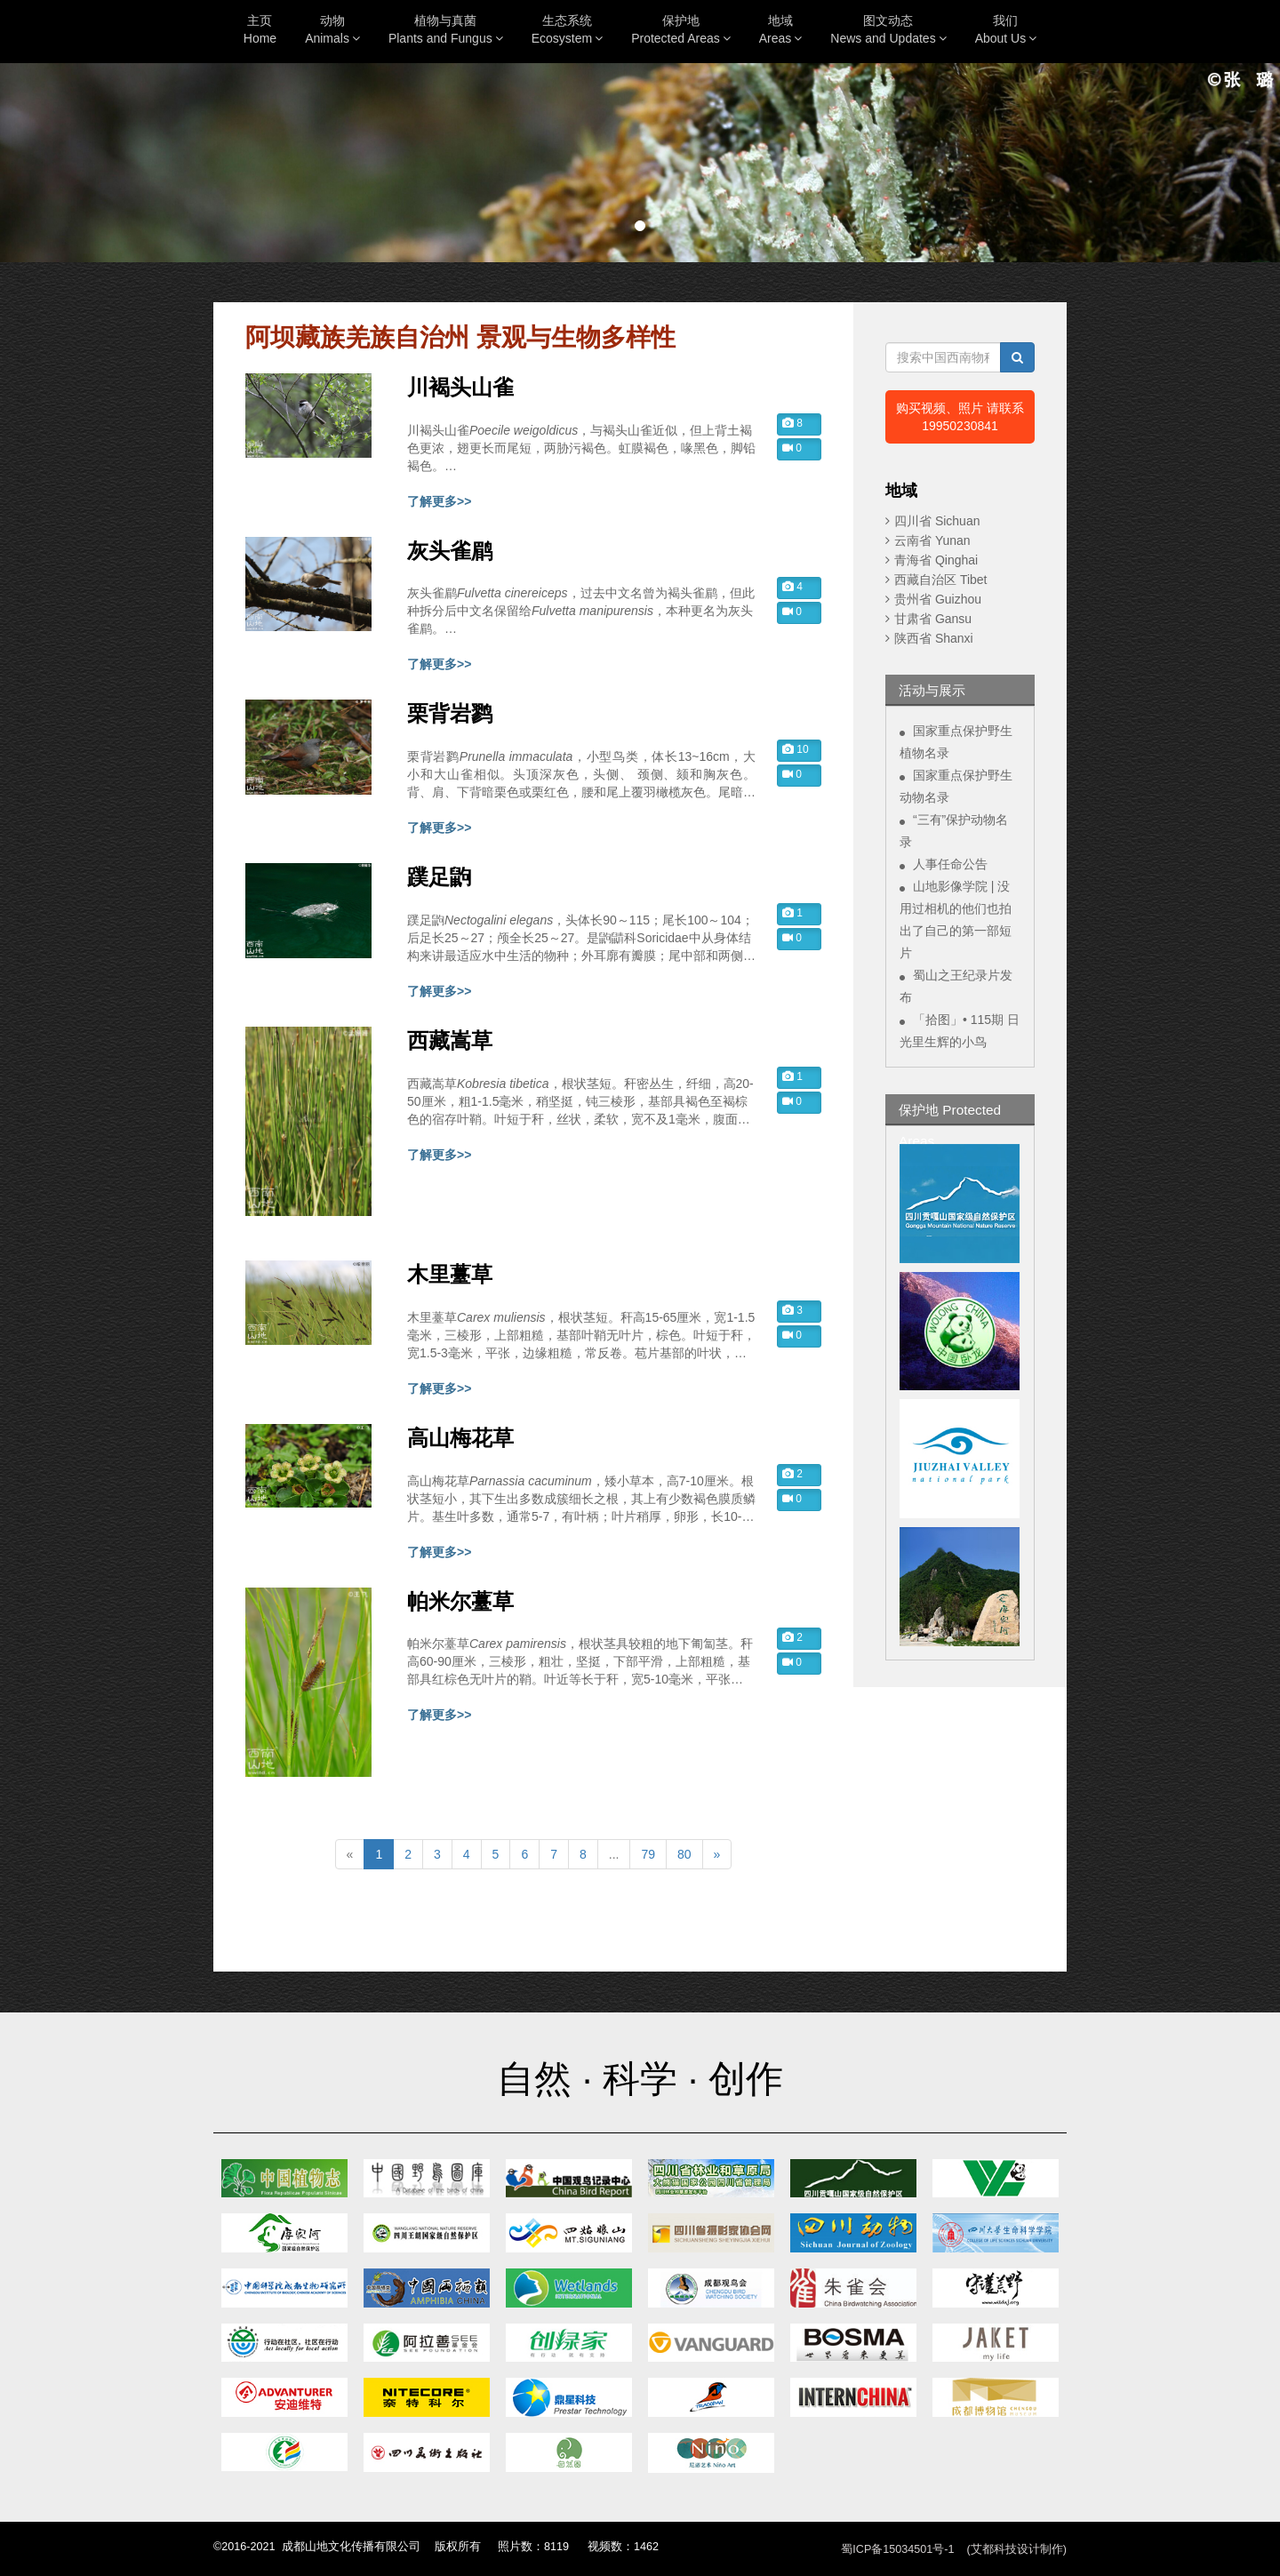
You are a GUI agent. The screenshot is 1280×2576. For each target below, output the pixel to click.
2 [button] (792, 1474)
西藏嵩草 (449, 1040)
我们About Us (1006, 29)
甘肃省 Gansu (933, 619)
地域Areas (781, 29)
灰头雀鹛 (449, 551)
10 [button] (795, 749)
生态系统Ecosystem (567, 29)
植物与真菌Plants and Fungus (445, 29)
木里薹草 (449, 1274)
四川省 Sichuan (937, 521)
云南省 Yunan (932, 540)
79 (648, 1854)
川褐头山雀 (460, 387)
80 (684, 1854)
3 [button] (792, 1310)
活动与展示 (932, 690)
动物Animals (332, 29)
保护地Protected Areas (681, 29)
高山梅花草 (460, 1438)
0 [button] (792, 448)
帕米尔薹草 (460, 1601)
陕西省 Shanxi (933, 638)
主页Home (260, 29)
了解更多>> (439, 501)
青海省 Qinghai (936, 560)
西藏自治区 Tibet (941, 579)
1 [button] (792, 913)
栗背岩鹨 (449, 713)
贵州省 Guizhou (937, 599)
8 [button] (792, 423)
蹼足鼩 (439, 877)
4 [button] (792, 586)
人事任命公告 (950, 864)
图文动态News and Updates (888, 29)
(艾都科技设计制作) (1017, 2549)
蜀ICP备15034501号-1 (897, 2549)
